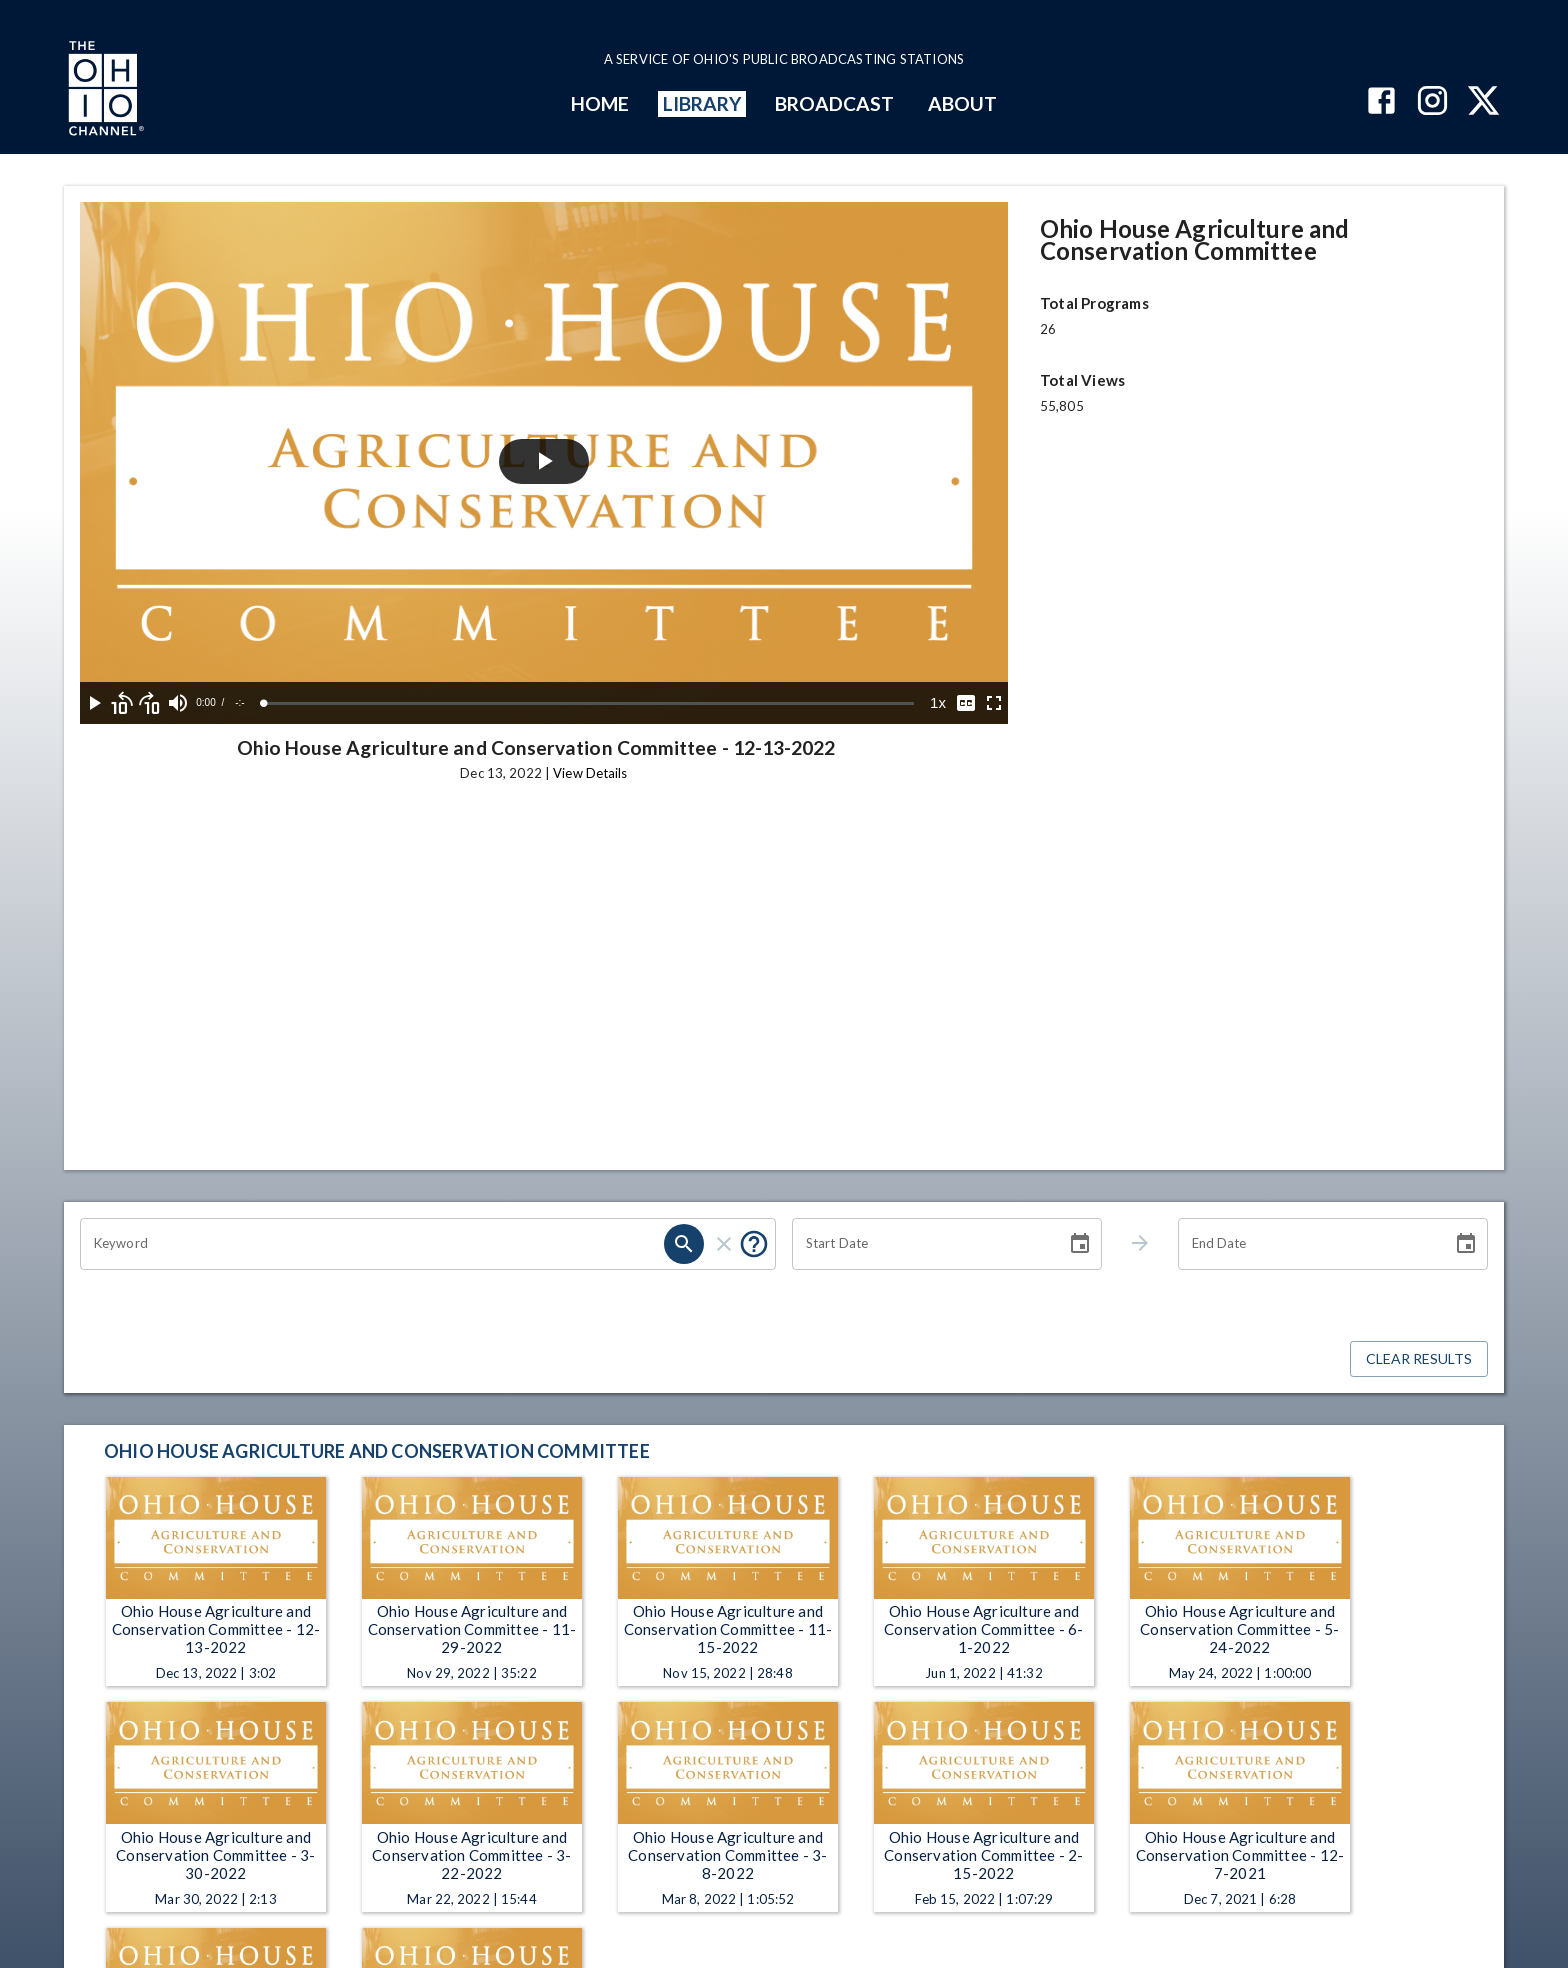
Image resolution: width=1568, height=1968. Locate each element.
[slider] (589, 703)
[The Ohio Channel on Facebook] (1381, 102)
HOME (600, 103)
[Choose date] (1080, 1244)
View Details (590, 773)
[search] (684, 1244)
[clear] (724, 1244)
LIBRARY (702, 103)
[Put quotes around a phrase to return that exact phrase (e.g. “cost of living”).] (754, 1244)
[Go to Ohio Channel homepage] (104, 91)
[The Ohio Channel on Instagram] (1432, 102)
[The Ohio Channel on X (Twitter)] (1483, 102)
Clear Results (1419, 1359)
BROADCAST (835, 103)
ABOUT (962, 103)
